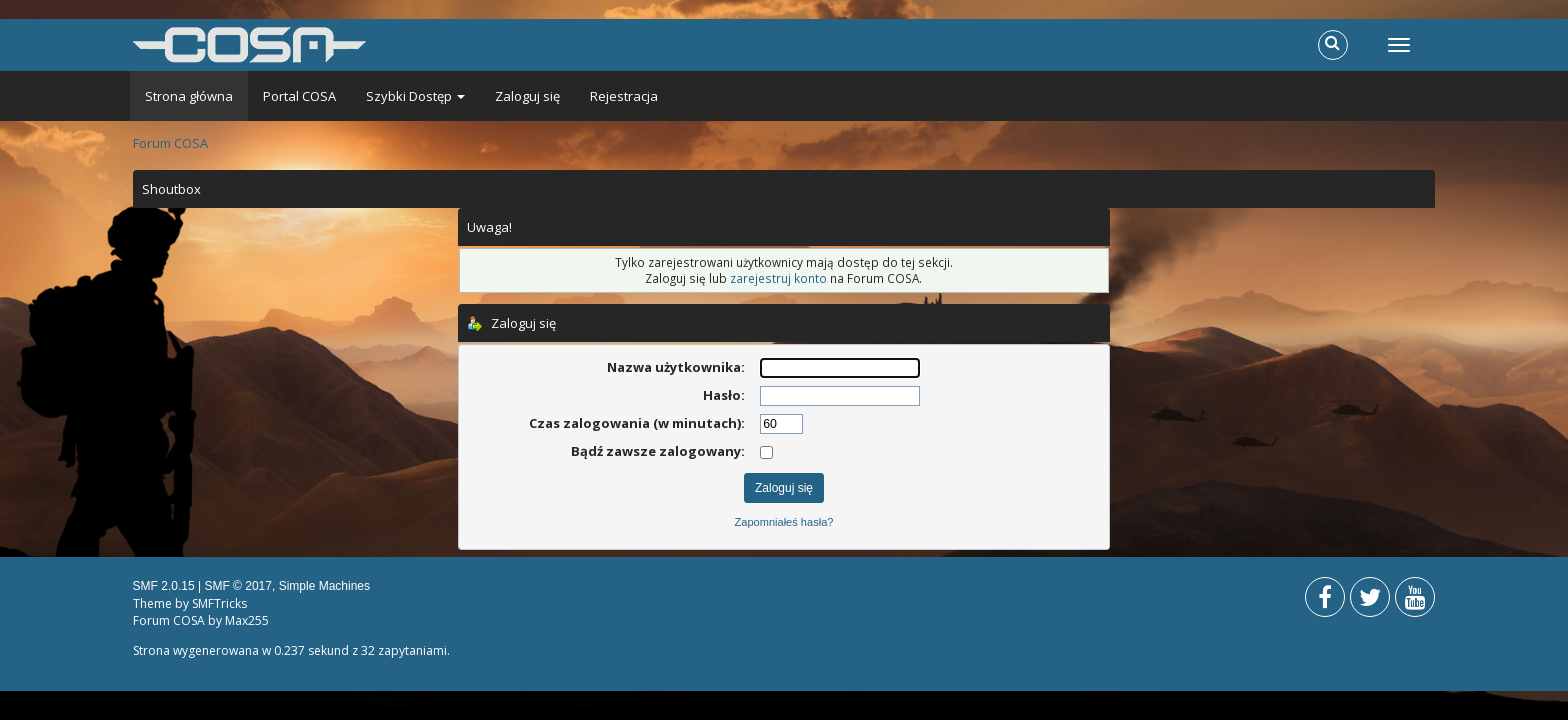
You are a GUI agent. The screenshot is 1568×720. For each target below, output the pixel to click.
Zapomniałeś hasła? (784, 522)
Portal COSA (299, 96)
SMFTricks (219, 603)
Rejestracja (624, 96)
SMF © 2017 (238, 586)
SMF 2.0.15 (164, 586)
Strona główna (189, 96)
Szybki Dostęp (415, 96)
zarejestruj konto (778, 278)
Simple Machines (324, 586)
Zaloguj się (527, 96)
